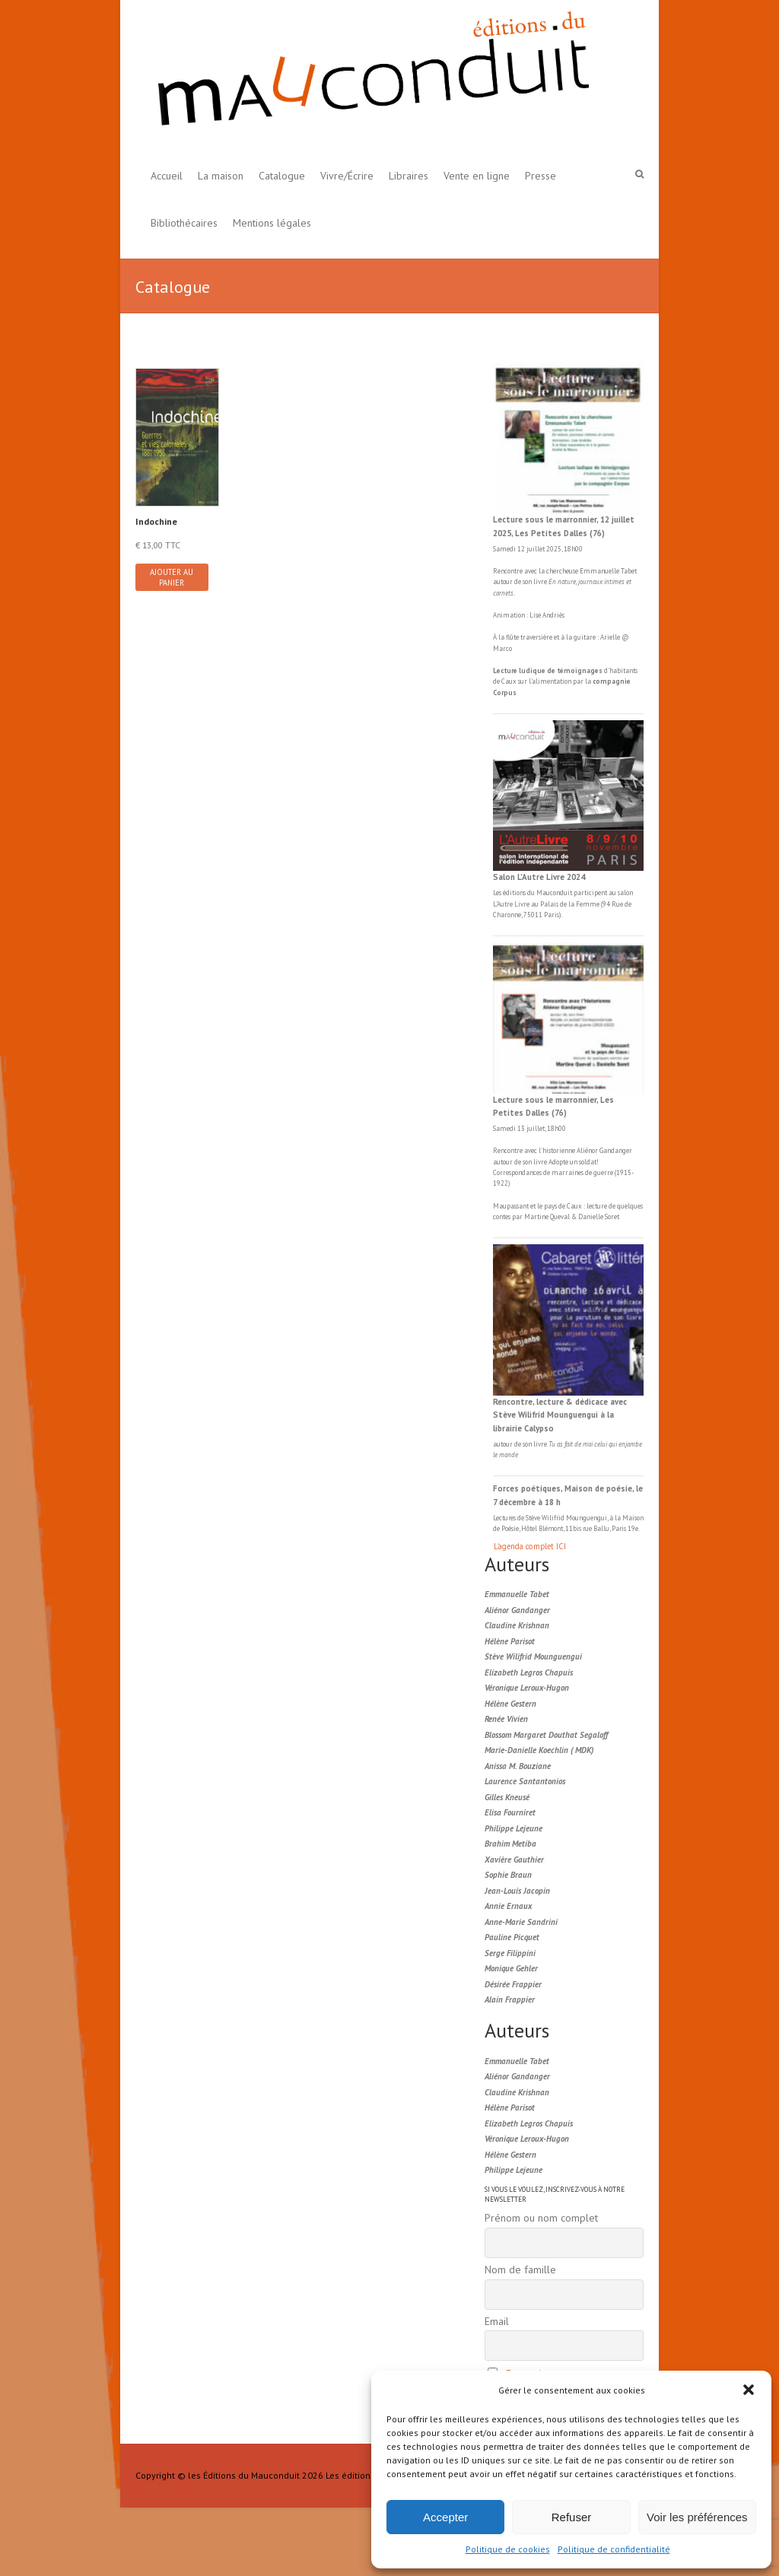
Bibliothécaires (184, 223)
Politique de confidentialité (614, 2549)
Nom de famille (520, 2269)
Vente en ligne (477, 176)
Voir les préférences (697, 2517)
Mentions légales (272, 223)
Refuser (572, 2517)
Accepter (445, 2517)
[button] (748, 2389)
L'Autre (503, 904)
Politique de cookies (508, 2549)
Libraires (408, 176)
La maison (220, 176)
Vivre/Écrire (347, 176)
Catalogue (282, 176)
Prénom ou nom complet (541, 2218)
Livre (521, 904)
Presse (540, 176)
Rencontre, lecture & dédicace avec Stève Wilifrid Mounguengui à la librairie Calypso (560, 1415)
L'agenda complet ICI (530, 1546)
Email (497, 2321)
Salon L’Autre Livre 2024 (539, 877)
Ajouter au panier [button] (171, 577)
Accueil (167, 176)
